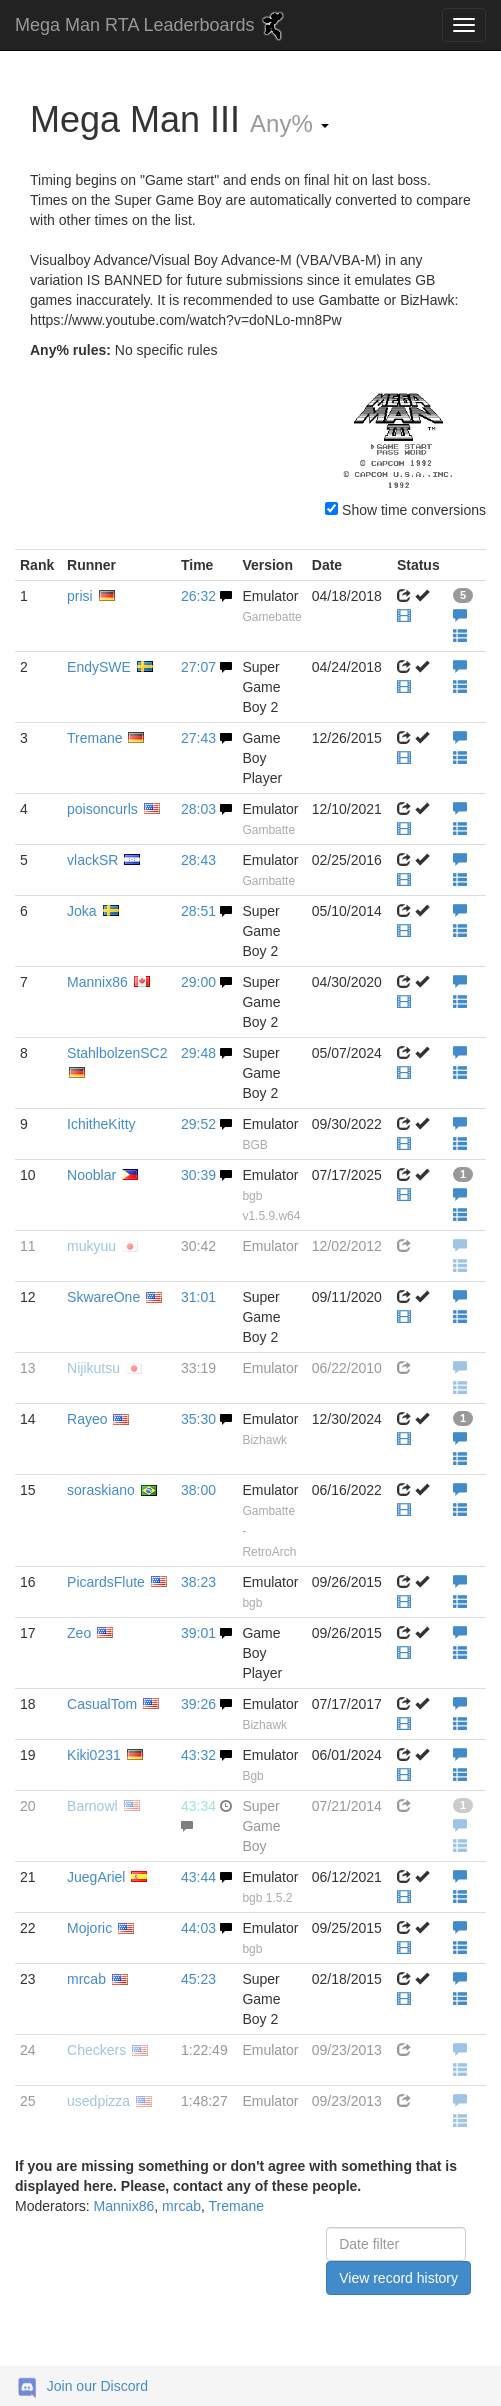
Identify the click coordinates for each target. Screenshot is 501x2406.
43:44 (198, 1877)
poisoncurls (102, 809)
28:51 (198, 911)
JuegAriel (96, 1877)
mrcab (86, 1979)
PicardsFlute (106, 1582)
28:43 (198, 860)
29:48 (198, 1053)
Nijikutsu (93, 1368)
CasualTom (102, 1704)
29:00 (198, 982)
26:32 (198, 596)
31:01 (198, 1297)
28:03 (198, 809)
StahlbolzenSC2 (117, 1053)
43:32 (198, 1755)
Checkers (96, 2050)
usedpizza (98, 2101)
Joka (82, 911)
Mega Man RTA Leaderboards (152, 26)
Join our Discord (97, 2386)
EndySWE (99, 667)
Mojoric (89, 1928)
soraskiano (101, 1490)
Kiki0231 (94, 1755)
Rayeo (87, 1419)
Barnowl (92, 1806)
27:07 (198, 667)
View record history (398, 2278)
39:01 (198, 1633)
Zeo (79, 1633)
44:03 (198, 1928)
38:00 (198, 1490)
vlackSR (92, 860)
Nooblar (91, 1175)
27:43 (198, 738)
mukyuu (91, 1246)
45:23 (198, 1979)
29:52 (198, 1124)
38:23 (198, 1582)
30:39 (198, 1175)
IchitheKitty (101, 1124)
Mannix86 (97, 982)
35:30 (198, 1419)
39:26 (198, 1704)
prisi (80, 596)
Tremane (95, 738)
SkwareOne (103, 1297)
